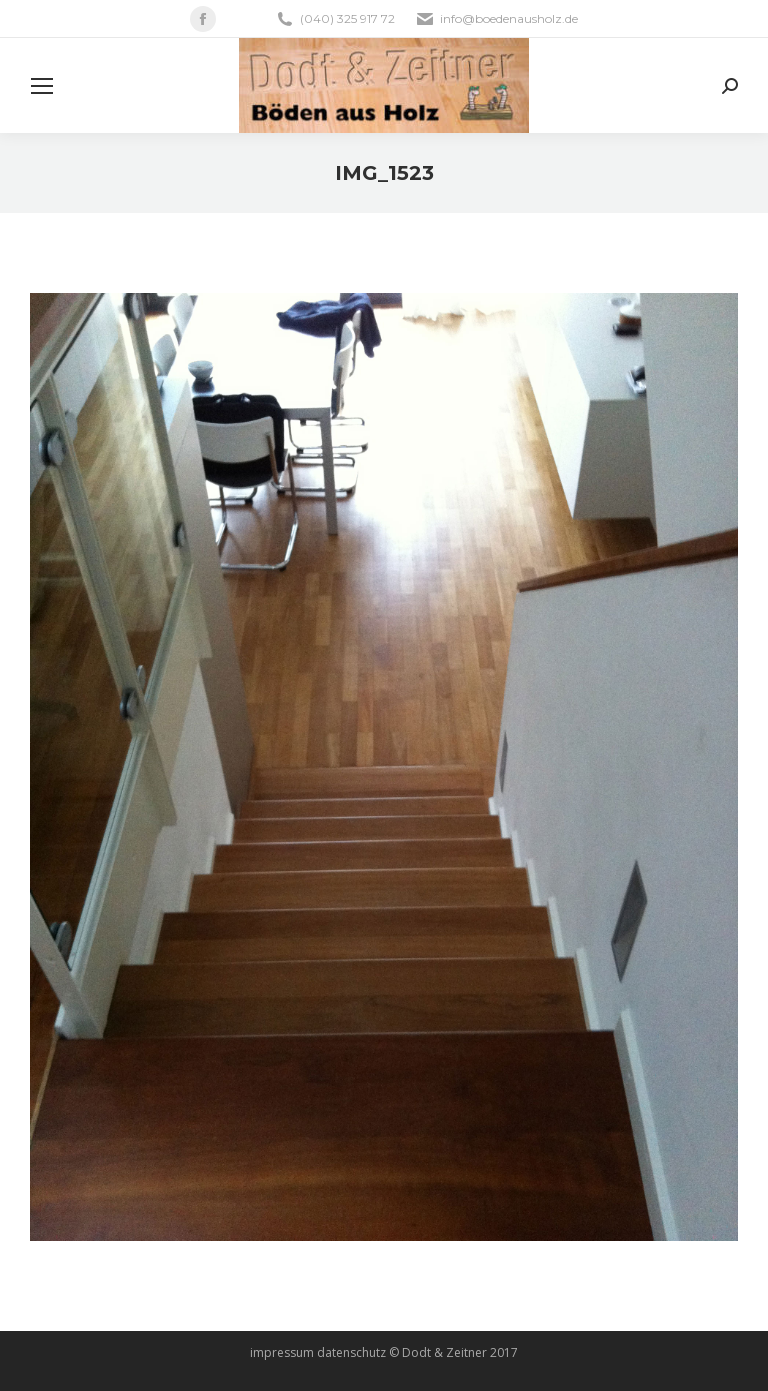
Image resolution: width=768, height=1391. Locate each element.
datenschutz (351, 1352)
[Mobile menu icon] (42, 86)
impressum (282, 1352)
